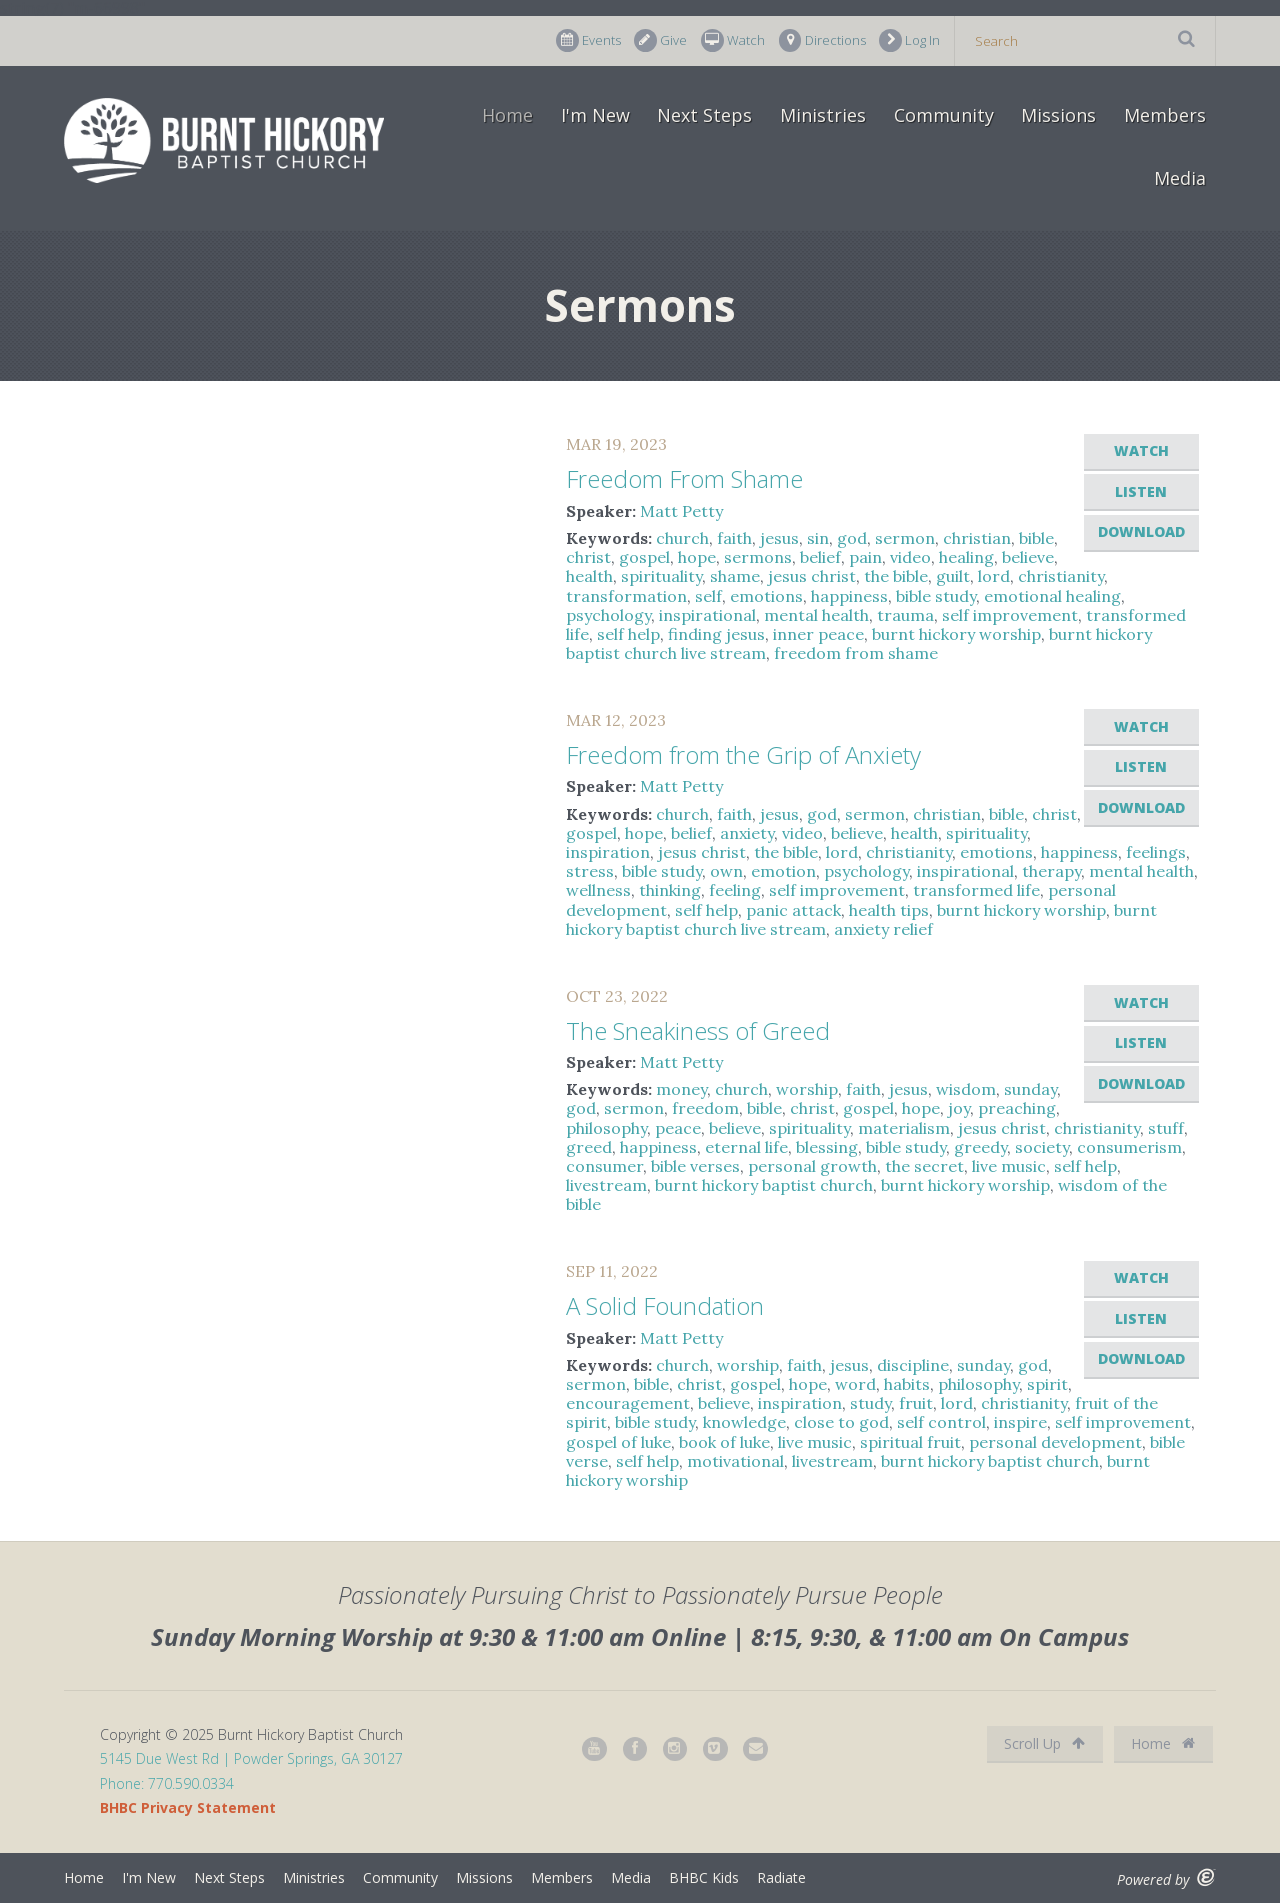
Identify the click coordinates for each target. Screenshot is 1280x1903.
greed (589, 1147)
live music (1009, 1166)
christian (977, 538)
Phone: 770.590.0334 (167, 1783)
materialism (904, 1128)
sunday (1030, 1089)
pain (865, 557)
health (589, 576)
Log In (909, 40)
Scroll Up (1044, 1743)
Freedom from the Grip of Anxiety (743, 754)
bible (1036, 538)
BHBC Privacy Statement (188, 1807)
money (681, 1089)
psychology (608, 615)
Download (1141, 531)
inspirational (707, 615)
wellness (598, 890)
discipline (913, 1365)
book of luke (724, 1442)
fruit (916, 1403)
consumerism (1129, 1147)
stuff (1166, 1128)
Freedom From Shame (684, 478)
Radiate (781, 1877)
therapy (1051, 871)
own (726, 871)
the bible (896, 576)
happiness (849, 596)
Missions (1058, 115)
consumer (604, 1166)
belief (820, 557)
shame (735, 576)
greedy (980, 1147)
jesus (779, 538)
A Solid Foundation (665, 1305)
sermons (758, 557)
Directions (822, 40)
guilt (953, 576)
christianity (1061, 576)
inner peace (818, 634)
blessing (827, 1147)
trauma (905, 615)
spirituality (661, 576)
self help (628, 634)
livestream (606, 1185)
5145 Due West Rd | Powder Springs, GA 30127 (251, 1758)
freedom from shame (856, 653)
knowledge (744, 1422)
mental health (816, 615)
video (910, 557)
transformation (626, 596)
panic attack (793, 910)
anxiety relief (883, 929)
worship (807, 1089)
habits (907, 1384)
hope (697, 557)
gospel (644, 557)
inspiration (608, 852)
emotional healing (1052, 596)
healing (966, 557)
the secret (924, 1166)
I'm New (595, 115)
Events (588, 40)
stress (590, 871)
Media (1180, 178)
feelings (1156, 852)
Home (507, 115)
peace (678, 1128)
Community (944, 115)
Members (1165, 115)
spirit (1047, 1384)
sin (818, 538)
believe (1028, 557)
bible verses (695, 1166)
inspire (1020, 1422)
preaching (1017, 1108)
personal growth (812, 1166)
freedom (705, 1108)
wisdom (966, 1089)
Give (660, 40)
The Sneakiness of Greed (698, 1030)
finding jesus (716, 634)
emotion (783, 871)
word (855, 1384)
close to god (841, 1422)
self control (941, 1422)
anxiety (747, 833)
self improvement (1010, 615)
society (1042, 1147)
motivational (735, 1461)
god (852, 538)
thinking (670, 890)
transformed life (976, 890)
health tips (889, 910)
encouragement (628, 1403)
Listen (1141, 491)
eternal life (746, 1147)
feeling (735, 890)
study (870, 1403)
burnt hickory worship (956, 634)
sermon (905, 538)
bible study (936, 596)
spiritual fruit (910, 1442)
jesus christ (812, 576)
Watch (733, 40)
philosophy (606, 1128)
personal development (1055, 1442)
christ (588, 557)
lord (994, 576)
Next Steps (704, 115)
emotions (766, 596)
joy (959, 1108)
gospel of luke (618, 1442)
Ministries (823, 115)
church (682, 538)
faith (734, 538)
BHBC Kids (704, 1877)
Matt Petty (681, 511)
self (708, 596)
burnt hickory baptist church (764, 1185)
